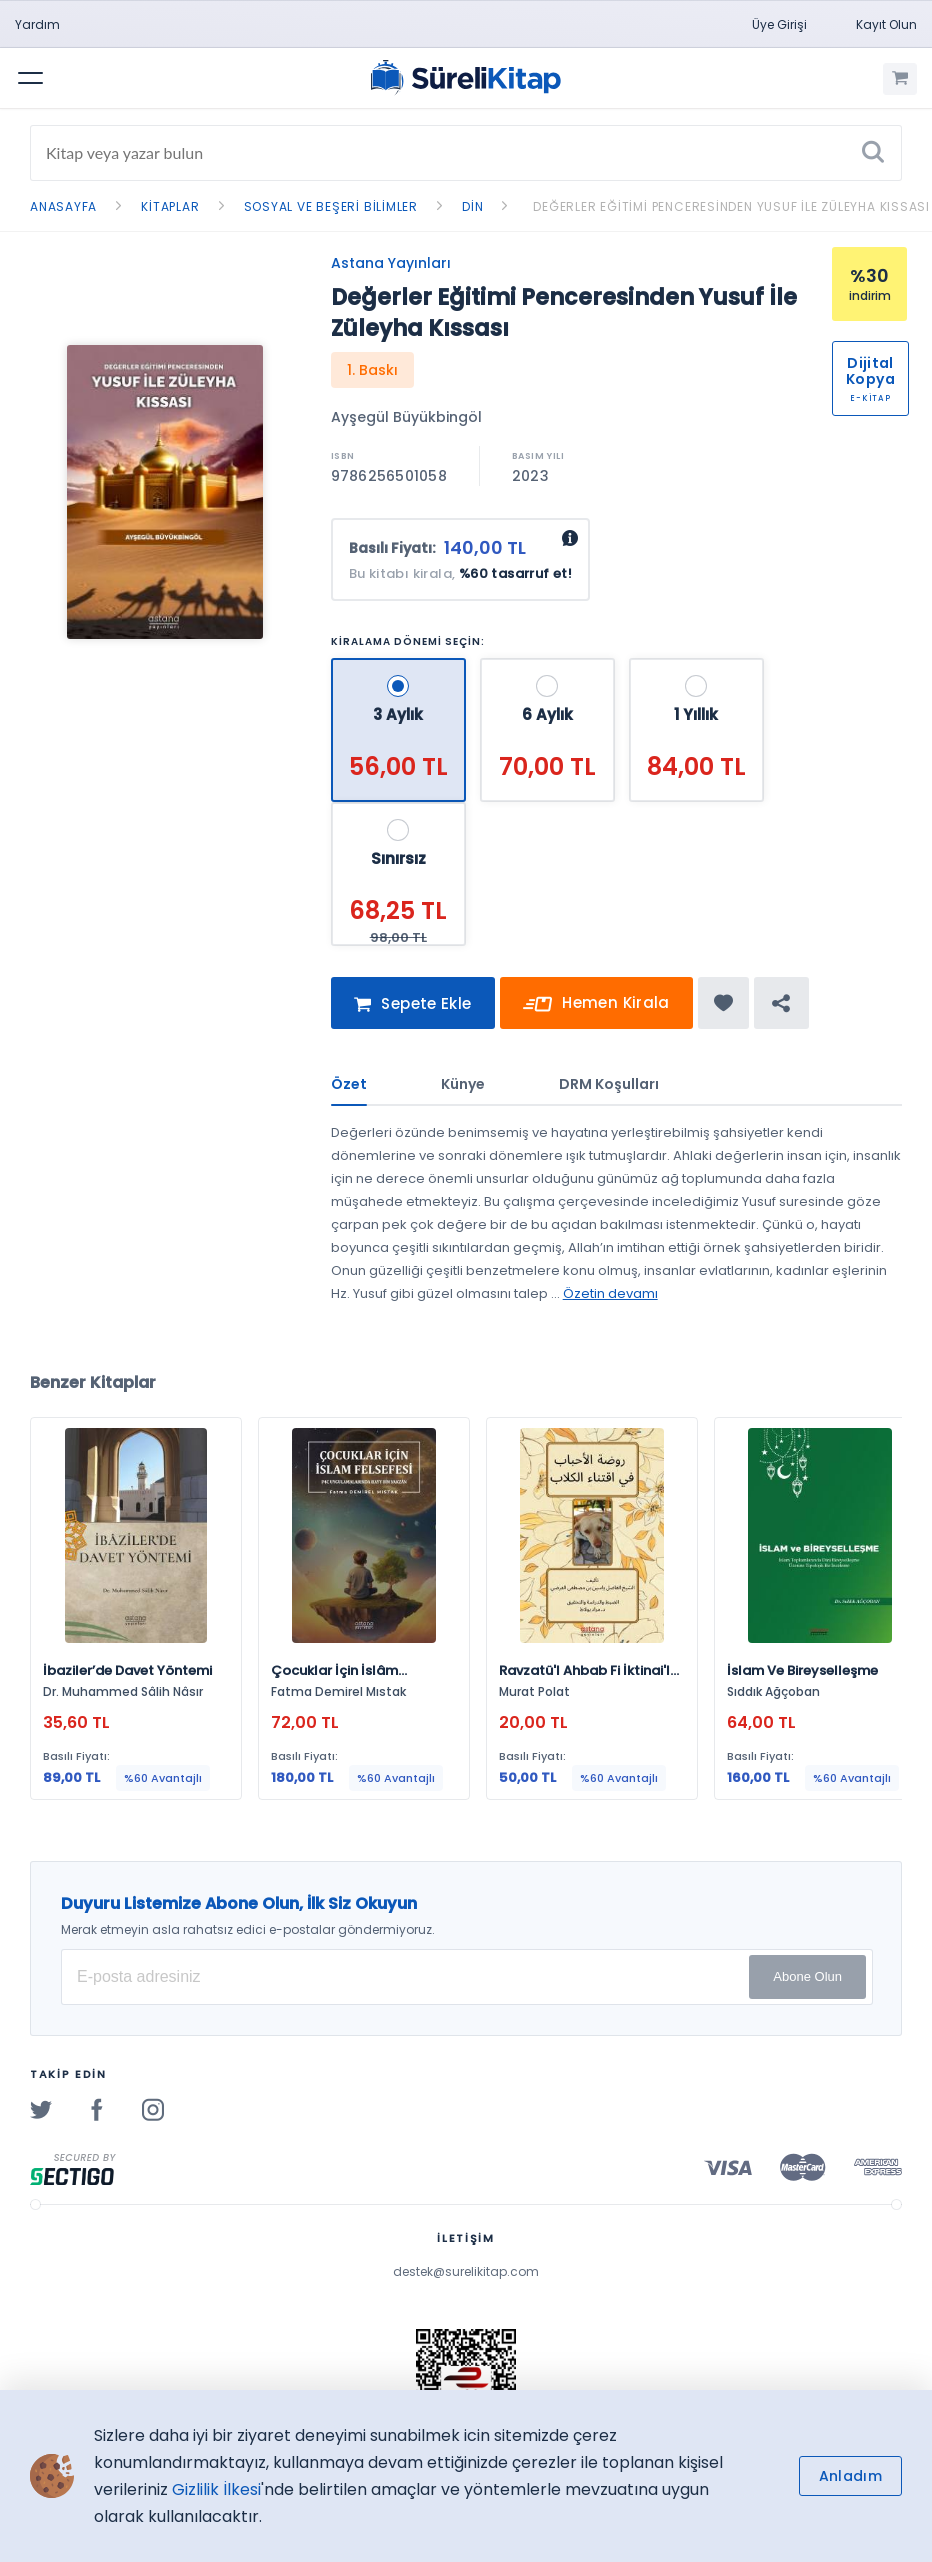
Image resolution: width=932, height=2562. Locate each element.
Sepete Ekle (413, 1005)
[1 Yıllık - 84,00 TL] (696, 666)
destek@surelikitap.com (466, 2271)
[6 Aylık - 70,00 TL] (549, 666)
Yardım (37, 24)
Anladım (850, 2476)
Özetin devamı (610, 1293)
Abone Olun (807, 1976)
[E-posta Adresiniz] (467, 1977)
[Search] (466, 153)
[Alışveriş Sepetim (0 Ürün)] (900, 79)
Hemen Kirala (596, 1005)
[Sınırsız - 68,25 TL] (398, 810)
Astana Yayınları (391, 263)
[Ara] (873, 153)
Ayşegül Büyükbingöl (406, 417)
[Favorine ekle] (723, 1003)
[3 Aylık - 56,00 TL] (400, 666)
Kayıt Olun (886, 24)
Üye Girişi (779, 24)
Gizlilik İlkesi (216, 2489)
